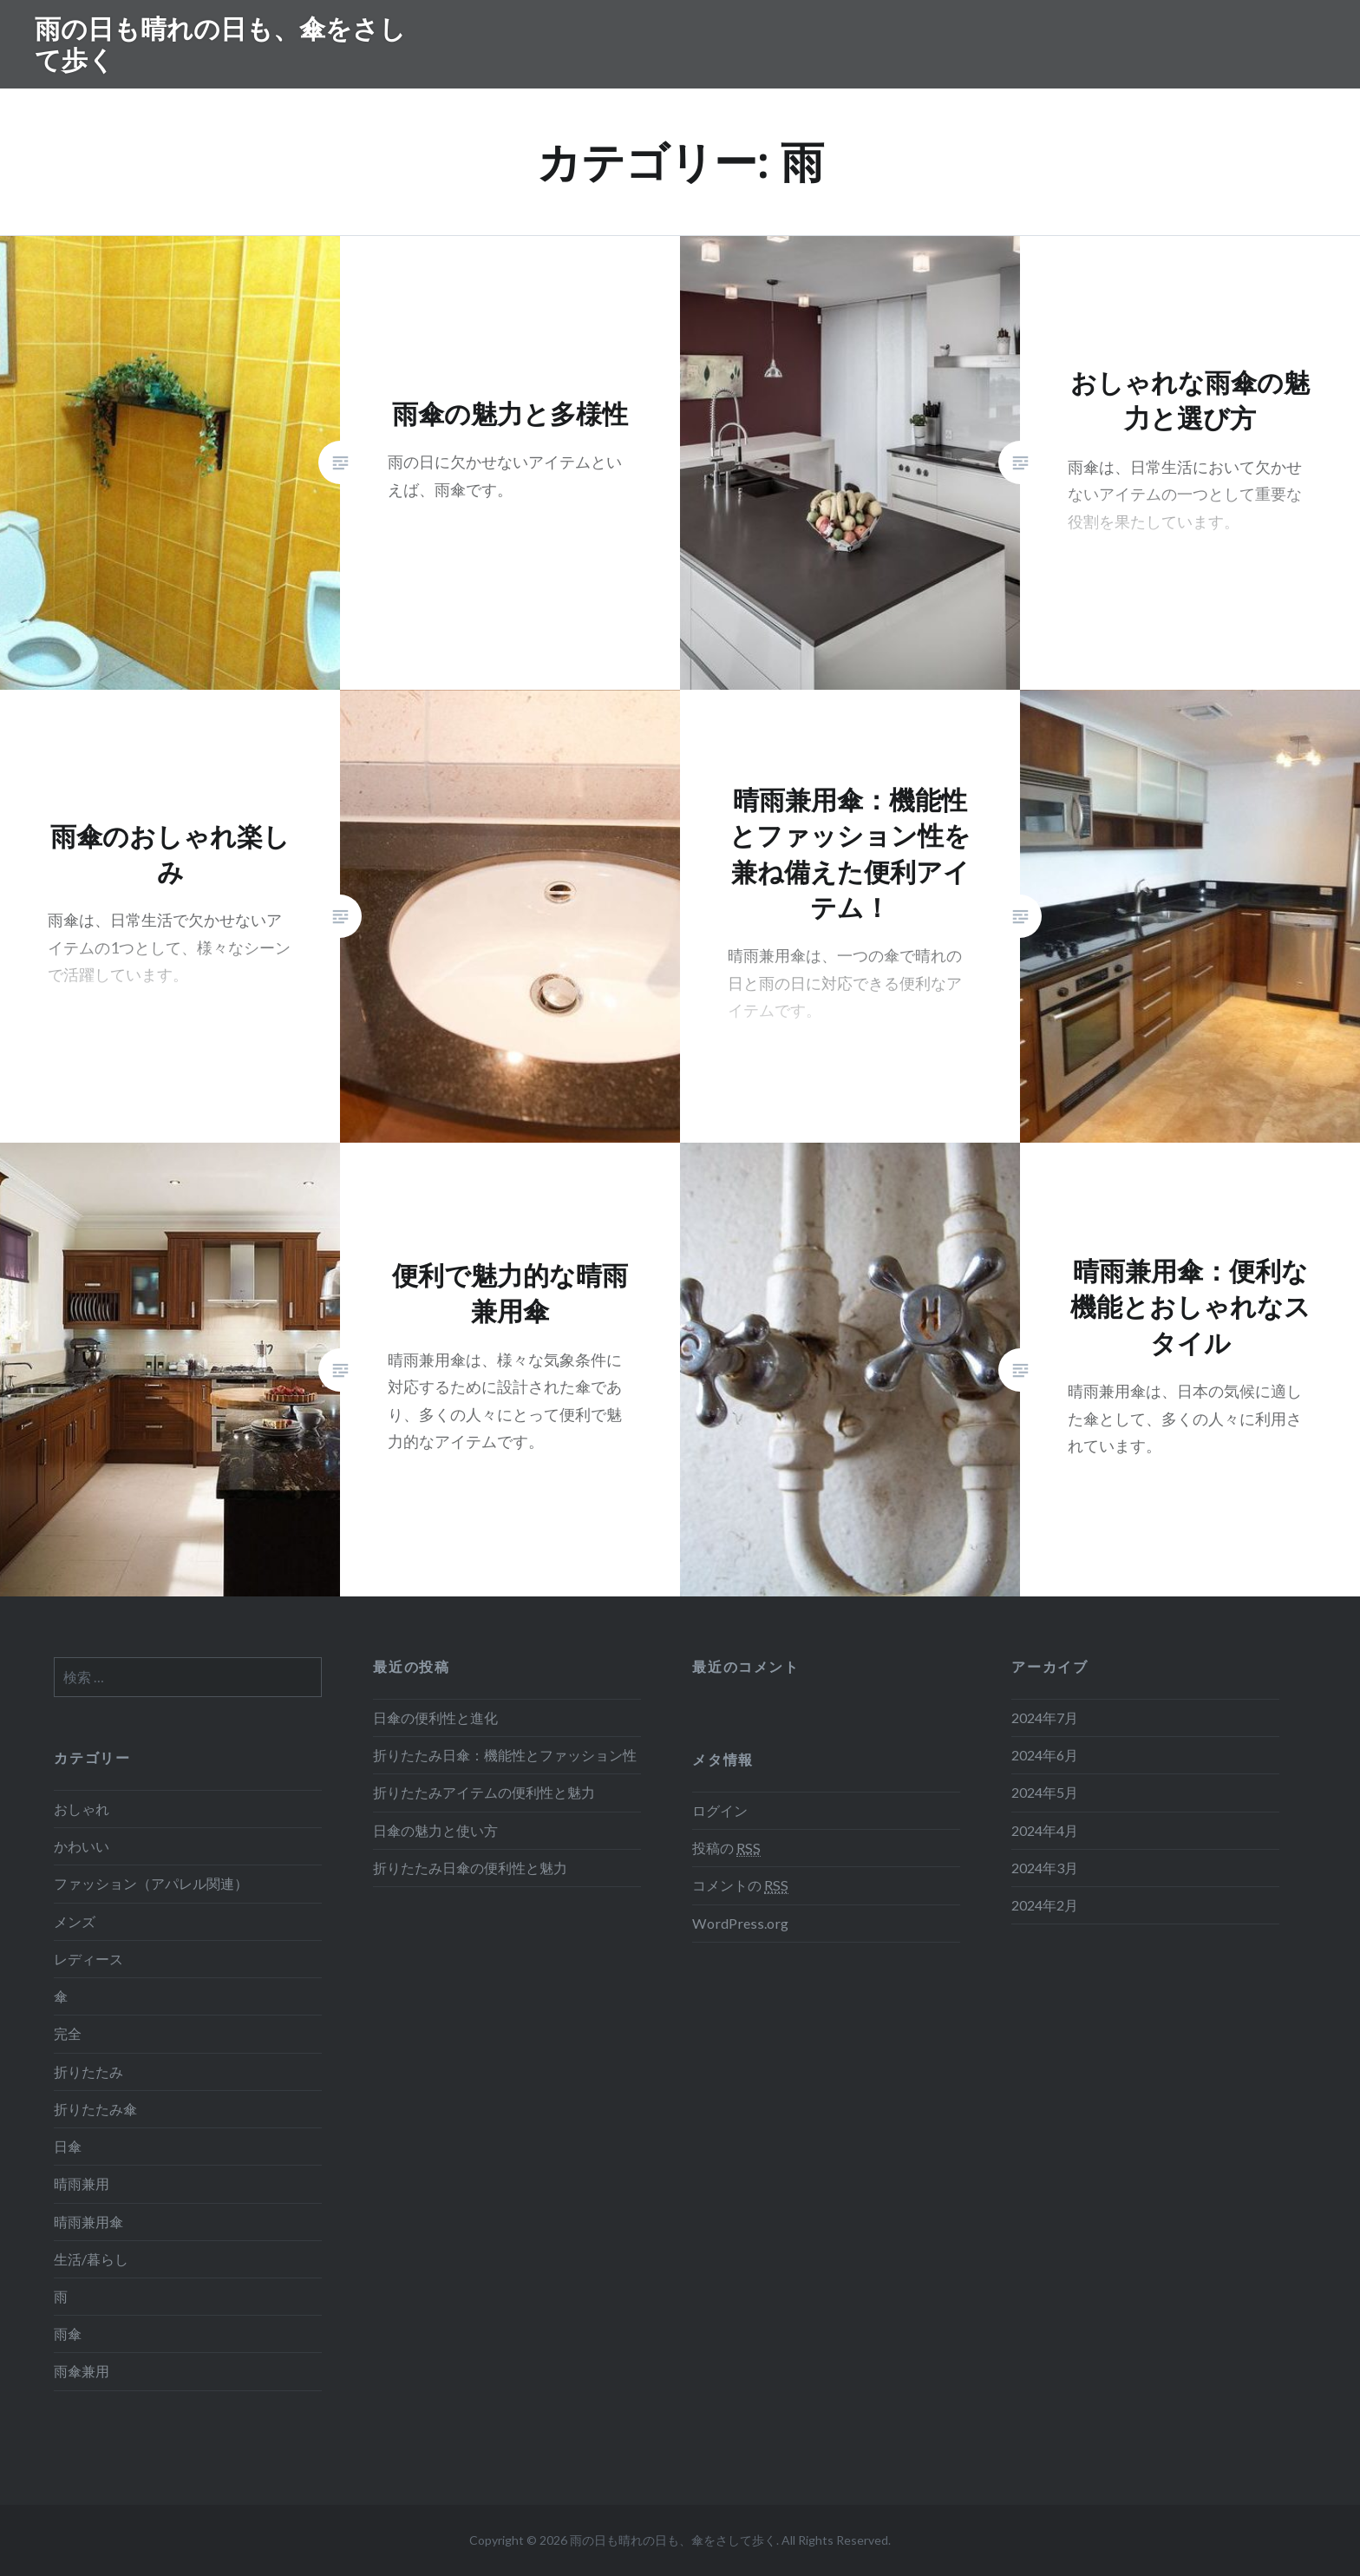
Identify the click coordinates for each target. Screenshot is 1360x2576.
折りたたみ (88, 2071)
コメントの (740, 1885)
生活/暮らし (91, 2259)
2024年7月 (1044, 1717)
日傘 (68, 2146)
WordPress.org (740, 1923)
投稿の (726, 1848)
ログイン (720, 1810)
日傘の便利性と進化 (435, 1717)
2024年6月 (1044, 1755)
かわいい (81, 1846)
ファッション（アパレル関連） (151, 1883)
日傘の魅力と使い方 (435, 1830)
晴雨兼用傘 (88, 2221)
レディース (88, 1958)
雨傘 (68, 2333)
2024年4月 (1044, 1830)
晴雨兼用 (81, 2183)
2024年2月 (1044, 1905)
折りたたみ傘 (95, 2109)
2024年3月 (1044, 1867)
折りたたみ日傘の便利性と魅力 (470, 1867)
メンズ (74, 1921)
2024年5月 (1044, 1792)
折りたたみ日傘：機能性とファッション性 (505, 1755)
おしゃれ (81, 1808)
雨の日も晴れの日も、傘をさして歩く (220, 43)
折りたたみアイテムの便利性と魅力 (484, 1792)
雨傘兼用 (81, 2371)
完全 (68, 2033)
